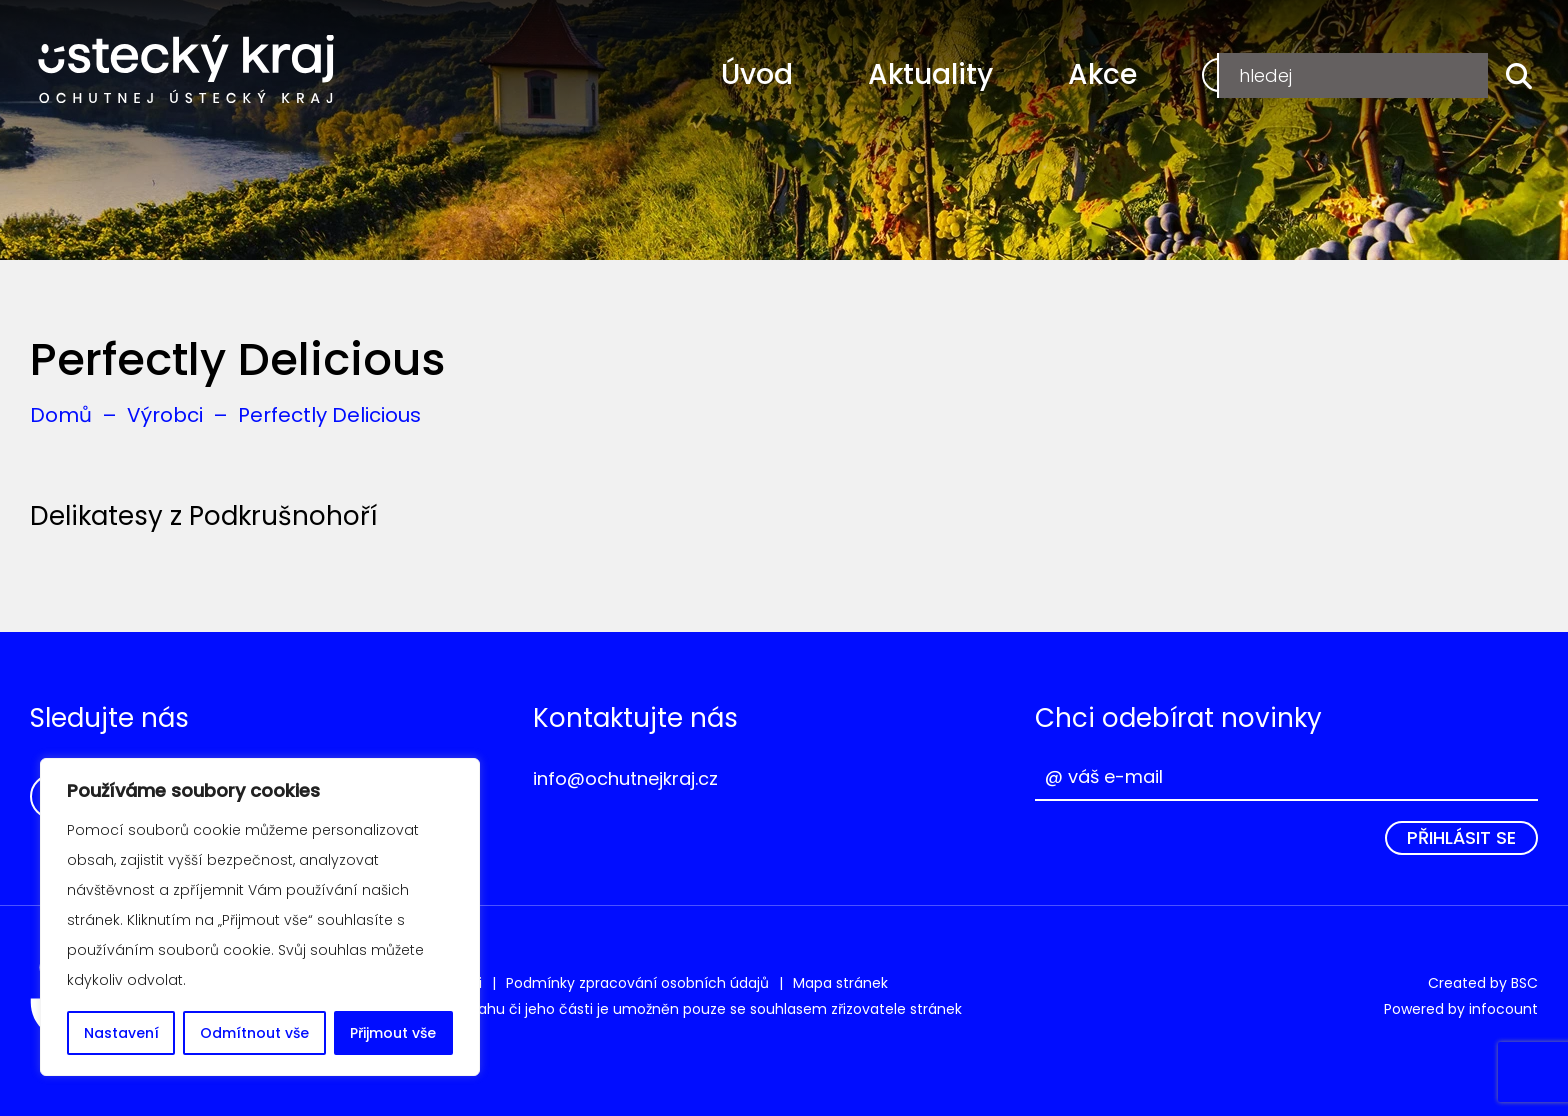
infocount (1503, 1009)
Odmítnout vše (254, 1033)
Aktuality (930, 74)
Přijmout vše (393, 1033)
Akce (1102, 74)
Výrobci (165, 415)
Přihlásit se (1461, 837)
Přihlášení (1423, 74)
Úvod (757, 74)
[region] (260, 917)
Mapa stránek (840, 983)
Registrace (1272, 74)
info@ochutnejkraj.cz (625, 778)
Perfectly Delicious (329, 415)
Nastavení (121, 1033)
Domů (61, 415)
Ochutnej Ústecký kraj (186, 70)
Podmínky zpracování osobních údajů (637, 983)
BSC (1524, 983)
